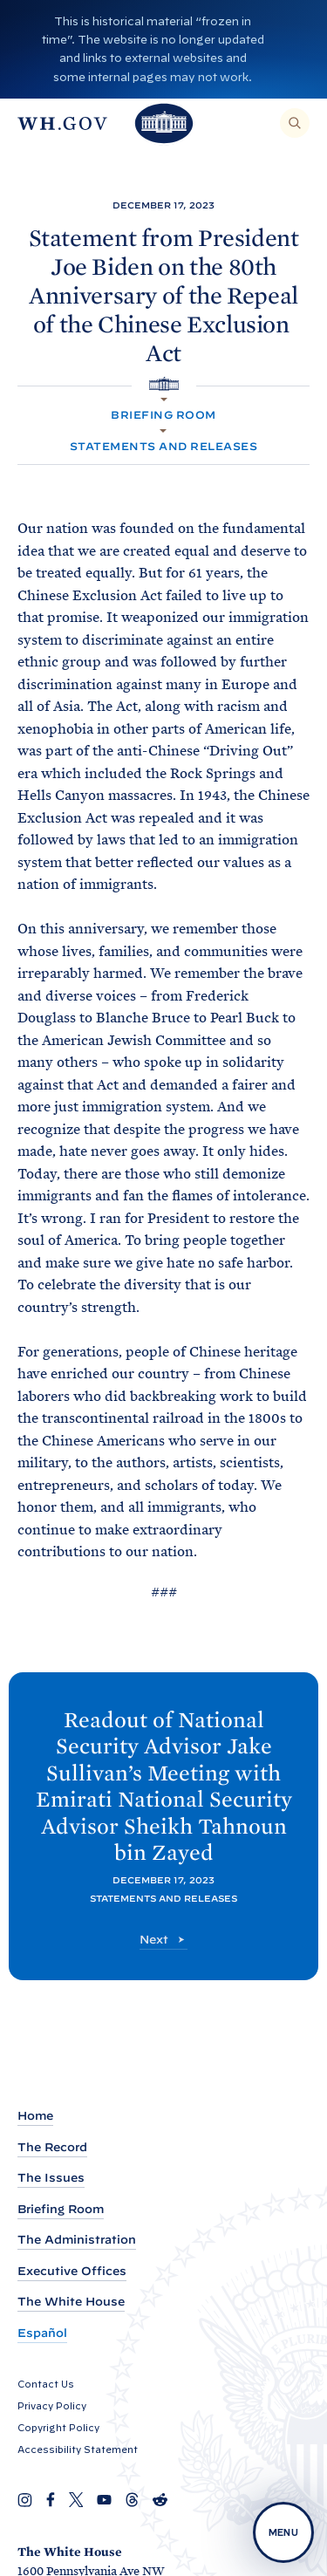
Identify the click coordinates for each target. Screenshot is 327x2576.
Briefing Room (163, 414)
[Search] (295, 123)
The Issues (51, 2177)
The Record (52, 2147)
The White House (71, 2301)
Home (35, 2115)
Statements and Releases (163, 446)
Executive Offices (71, 2271)
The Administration (76, 2239)
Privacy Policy (51, 2406)
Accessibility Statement (77, 2449)
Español (42, 2333)
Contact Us (45, 2384)
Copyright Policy (58, 2427)
